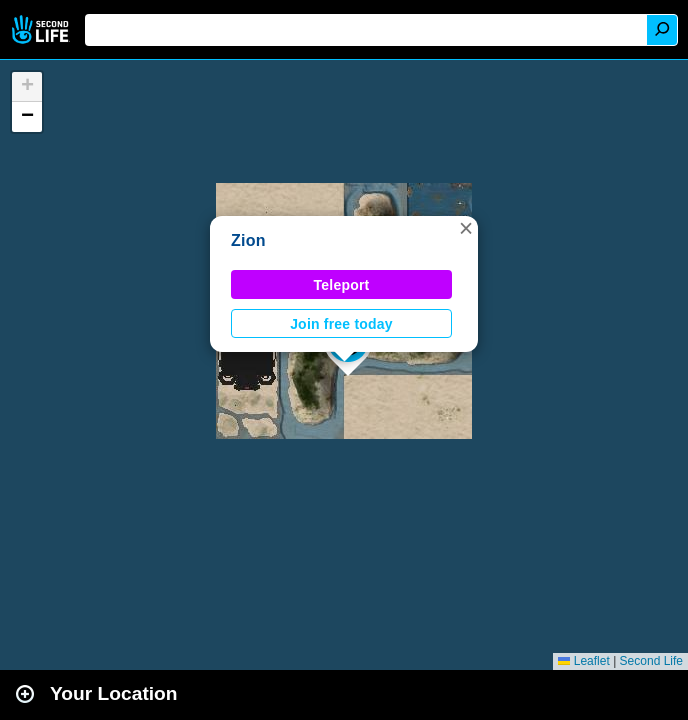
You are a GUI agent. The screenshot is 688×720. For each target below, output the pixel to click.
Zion (248, 240)
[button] (466, 228)
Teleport (342, 285)
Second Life (42, 29)
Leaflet (583, 661)
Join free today (341, 324)
